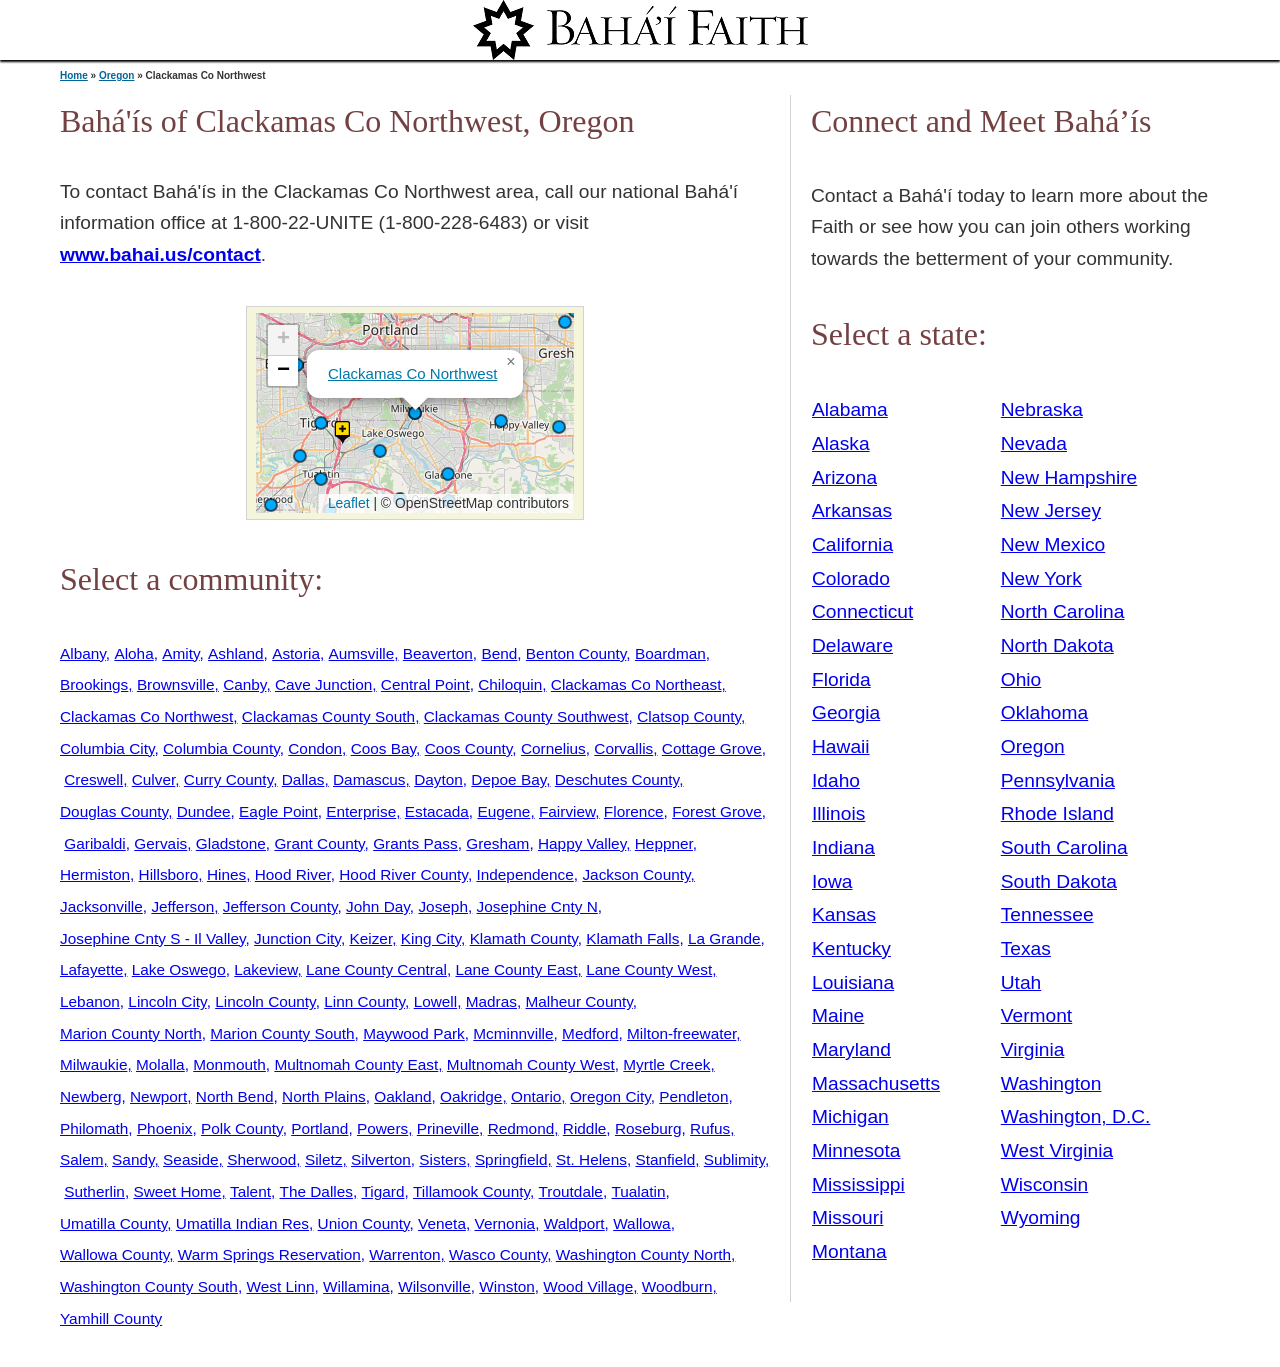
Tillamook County (471, 1191)
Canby (244, 684)
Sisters (442, 1159)
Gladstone (231, 843)
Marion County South (282, 1033)
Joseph (443, 906)
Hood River (293, 874)
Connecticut (862, 611)
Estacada (437, 811)
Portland (319, 1128)
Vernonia (505, 1223)
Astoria (296, 653)
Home (74, 75)
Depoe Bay (508, 779)
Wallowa (641, 1223)
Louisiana (853, 982)
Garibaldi (94, 843)
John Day (378, 906)
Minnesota (856, 1150)
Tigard (383, 1191)
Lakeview (265, 969)
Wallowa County (114, 1254)
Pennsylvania (1058, 780)
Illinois (838, 813)
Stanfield (665, 1159)
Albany (83, 653)
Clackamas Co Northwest (412, 373)
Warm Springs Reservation (269, 1254)
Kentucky (851, 948)
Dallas (303, 779)
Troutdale (571, 1191)
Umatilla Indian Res (242, 1223)
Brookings (94, 684)
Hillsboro (169, 874)
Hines (226, 874)
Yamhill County (111, 1318)
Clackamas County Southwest (526, 716)
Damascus (369, 779)
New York (1041, 578)
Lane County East (516, 969)
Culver (154, 779)
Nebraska (1042, 409)
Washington (1051, 1083)
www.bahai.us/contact (160, 254)
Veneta (442, 1223)
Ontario (536, 1096)
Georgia (846, 712)
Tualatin (638, 1191)
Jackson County (636, 874)
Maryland (851, 1049)
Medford (590, 1033)
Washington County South (149, 1286)
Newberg (90, 1096)
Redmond (521, 1128)
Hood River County (403, 874)
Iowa (832, 881)
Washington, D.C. (1076, 1116)
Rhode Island (1057, 813)
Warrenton (404, 1254)
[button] (559, 427)
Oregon (117, 75)
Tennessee (1047, 914)
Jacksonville (101, 906)
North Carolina (1063, 611)
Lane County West (649, 969)
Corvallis (623, 748)
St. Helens (591, 1159)
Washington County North (643, 1254)
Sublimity (734, 1159)
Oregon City (610, 1096)
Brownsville (176, 684)
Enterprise (361, 811)
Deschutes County (617, 779)
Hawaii (841, 746)
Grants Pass (415, 843)
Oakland (402, 1096)
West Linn (280, 1286)
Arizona (844, 477)
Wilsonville (434, 1286)
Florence (634, 811)
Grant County (319, 843)
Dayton (438, 779)
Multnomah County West (531, 1064)
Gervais (160, 843)
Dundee (204, 811)
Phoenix (165, 1128)
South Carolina (1064, 847)
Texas (1026, 948)
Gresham (497, 843)
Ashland (236, 653)
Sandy (133, 1159)
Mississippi (858, 1184)
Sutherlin (94, 1191)
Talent (250, 1191)
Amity (180, 653)
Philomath (94, 1128)
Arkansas (852, 510)
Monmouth (229, 1064)
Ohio (1021, 679)
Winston (506, 1286)
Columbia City (107, 748)
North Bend (235, 1096)
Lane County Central (376, 969)
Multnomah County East (356, 1064)
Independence (524, 874)
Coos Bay (383, 748)
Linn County (364, 1001)
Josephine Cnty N (537, 906)
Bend (499, 653)
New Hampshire (1069, 477)
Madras (491, 1001)
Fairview (567, 811)
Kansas (844, 914)
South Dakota (1059, 881)
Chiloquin (510, 684)
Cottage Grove (712, 748)
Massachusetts (876, 1083)
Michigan (850, 1116)
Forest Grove (717, 811)
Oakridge (471, 1096)
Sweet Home (177, 1191)
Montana (849, 1251)
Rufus (710, 1128)
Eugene (503, 811)
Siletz (324, 1159)
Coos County (469, 748)
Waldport (574, 1223)
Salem (82, 1159)
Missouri (847, 1217)
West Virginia (1057, 1150)
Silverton (381, 1159)
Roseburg (648, 1128)
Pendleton (693, 1096)
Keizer (370, 938)
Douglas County (114, 811)
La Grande (724, 938)
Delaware (852, 645)
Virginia (1033, 1049)
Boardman (670, 653)
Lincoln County (265, 1001)
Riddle (585, 1128)
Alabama (850, 409)
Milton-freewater (681, 1033)
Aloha (133, 653)
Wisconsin (1044, 1184)
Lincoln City (167, 1001)
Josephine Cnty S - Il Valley (153, 938)
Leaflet (346, 503)
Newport (158, 1096)
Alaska (841, 443)
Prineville (448, 1128)
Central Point (425, 684)
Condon (315, 748)
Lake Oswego (179, 969)
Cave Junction (323, 684)
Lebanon (90, 1001)
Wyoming (1041, 1217)
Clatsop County (689, 716)
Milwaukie (93, 1064)
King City (431, 938)
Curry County (228, 779)
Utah (1021, 982)
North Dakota (1057, 645)
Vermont (1036, 1015)
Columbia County (221, 748)
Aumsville (362, 653)
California (852, 544)
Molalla (160, 1064)
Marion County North (131, 1033)
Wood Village (588, 1286)
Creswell (93, 779)
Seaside (191, 1159)
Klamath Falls (632, 938)
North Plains (324, 1096)
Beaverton (438, 653)
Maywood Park (414, 1033)
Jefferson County (280, 906)
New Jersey (1051, 510)
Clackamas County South (328, 716)
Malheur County (579, 1001)
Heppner (664, 843)
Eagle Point (278, 811)
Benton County (576, 653)
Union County (364, 1223)
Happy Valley (582, 843)
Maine (838, 1015)
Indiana (843, 847)
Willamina (356, 1286)
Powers (382, 1128)
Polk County (242, 1128)
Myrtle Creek (666, 1064)
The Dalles (316, 1191)
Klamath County (524, 938)
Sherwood (261, 1159)
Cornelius (553, 748)
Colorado (851, 578)
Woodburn (677, 1286)
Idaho (836, 780)
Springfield (511, 1159)
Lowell (436, 1001)
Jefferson (182, 906)
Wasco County (498, 1254)
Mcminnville (513, 1033)
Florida (841, 679)
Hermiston (95, 874)
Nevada (1034, 443)
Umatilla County (113, 1223)
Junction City (297, 938)
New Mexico (1053, 544)
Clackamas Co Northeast (636, 684)
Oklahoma (1044, 712)
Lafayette (91, 969)
